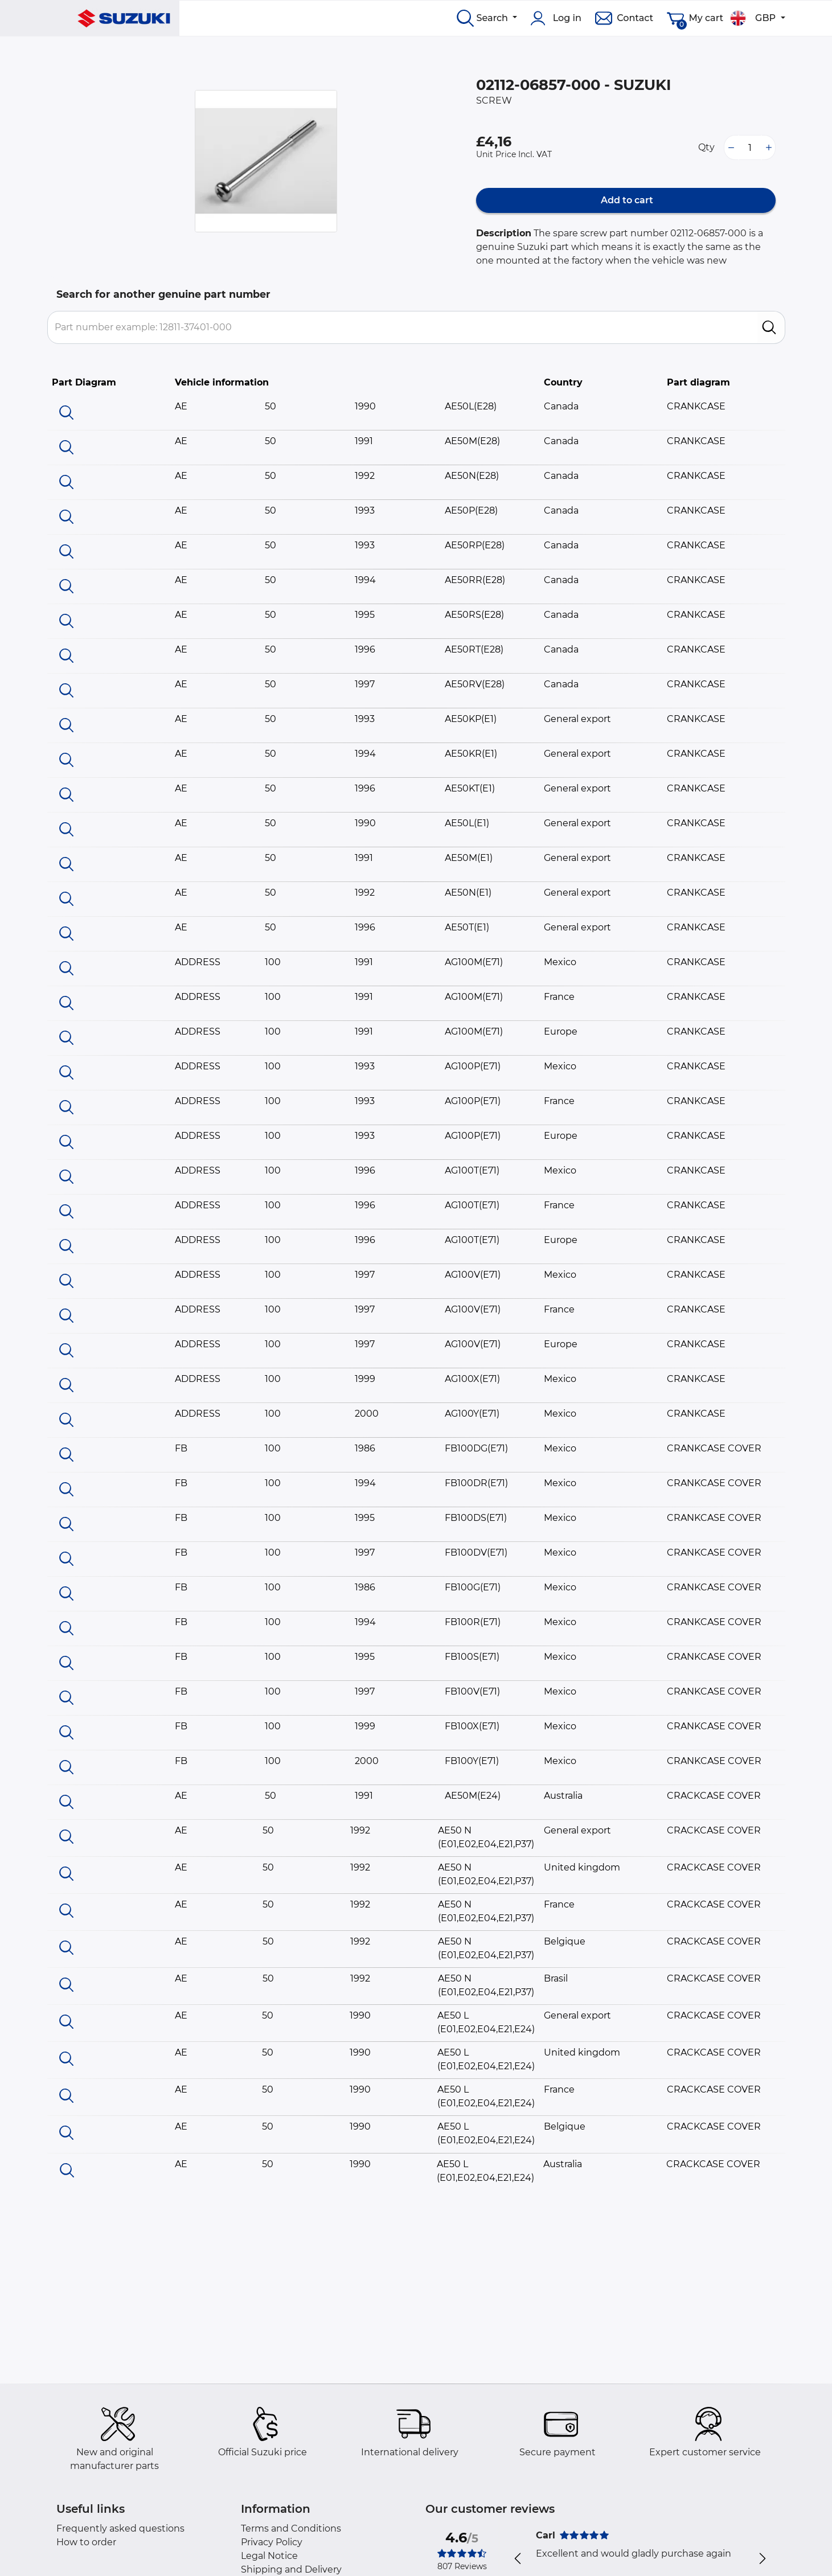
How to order (86, 2542)
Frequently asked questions (120, 2528)
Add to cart (626, 200)
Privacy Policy (271, 2542)
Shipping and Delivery (291, 2569)
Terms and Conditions (291, 2528)
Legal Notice (269, 2555)
